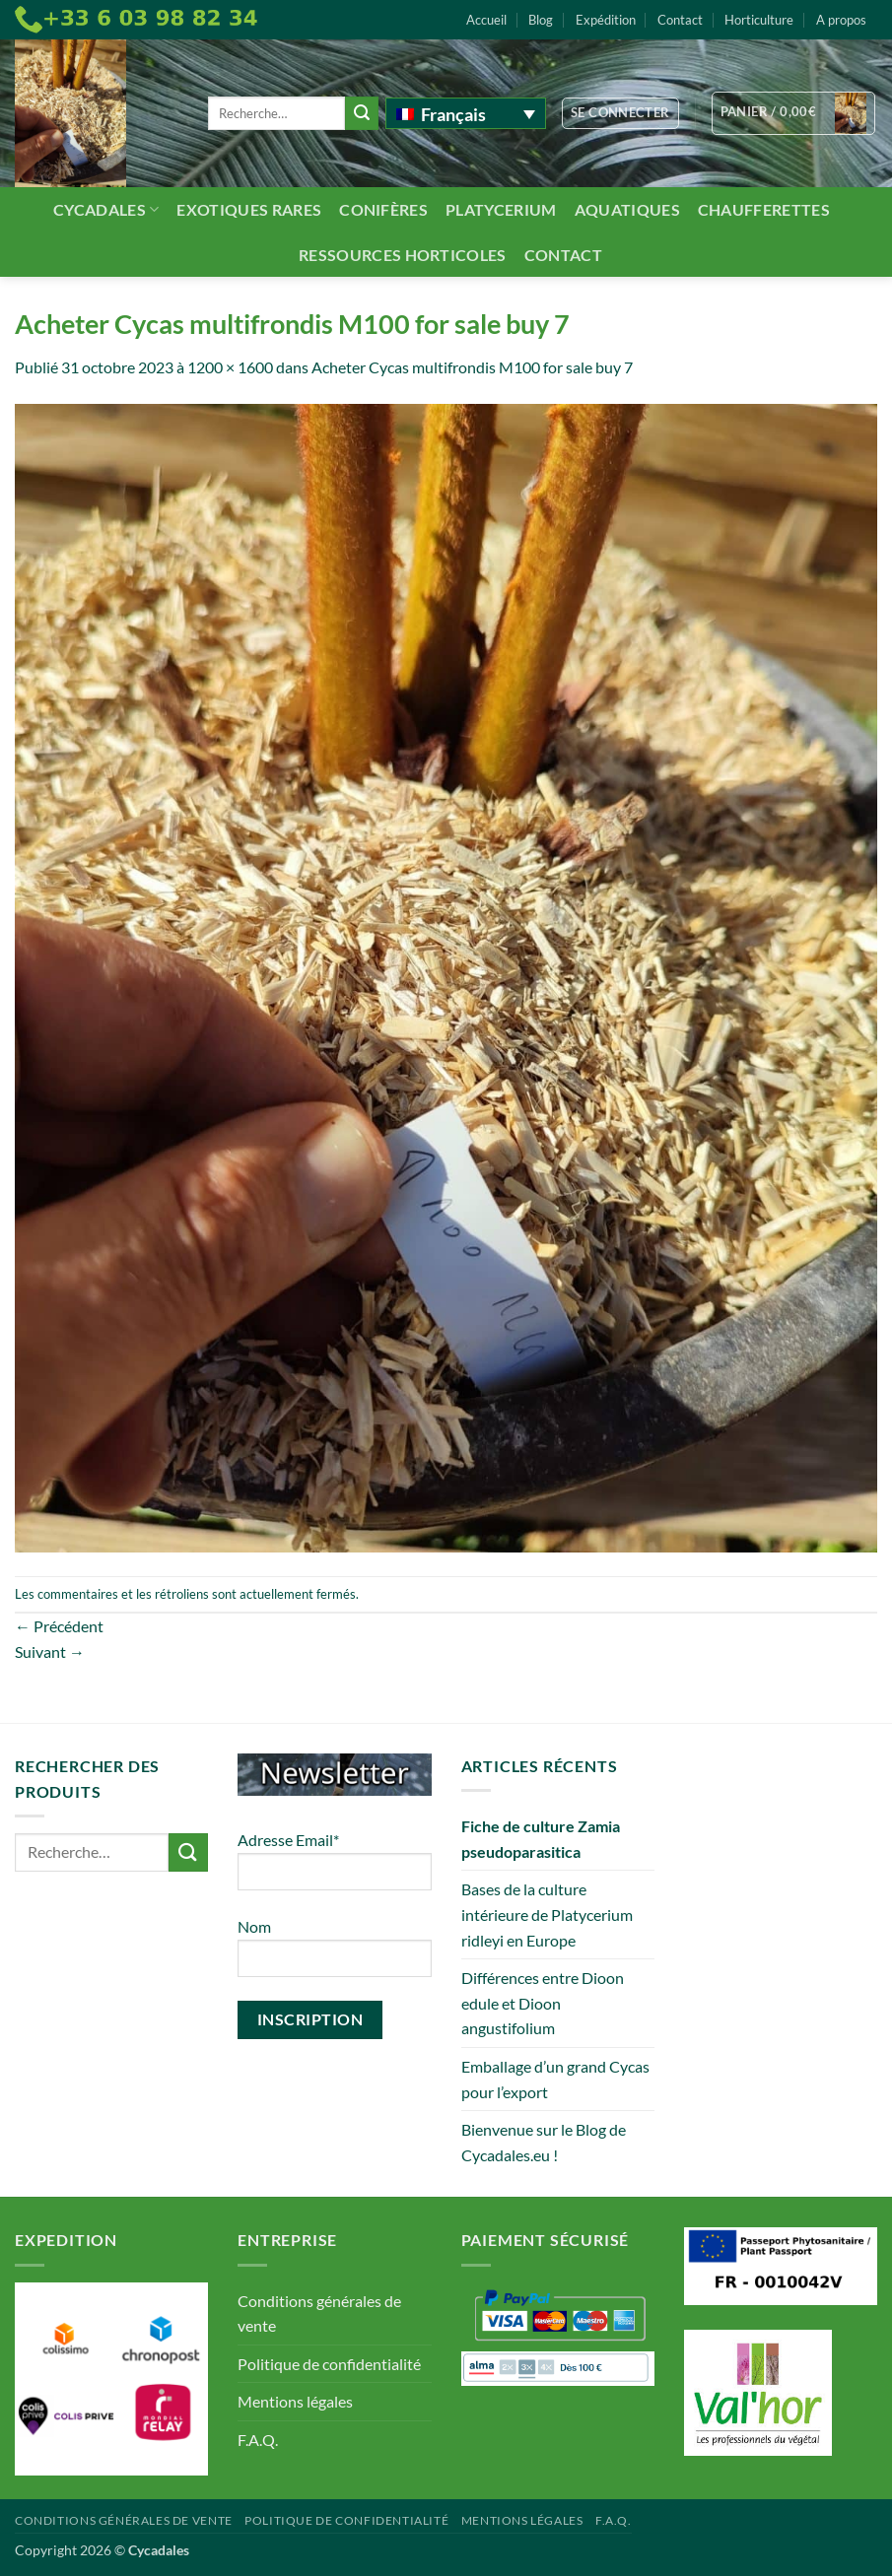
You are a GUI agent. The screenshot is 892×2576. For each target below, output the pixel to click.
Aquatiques (627, 209)
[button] (620, 113)
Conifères (383, 209)
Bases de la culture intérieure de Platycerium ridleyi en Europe (547, 1914)
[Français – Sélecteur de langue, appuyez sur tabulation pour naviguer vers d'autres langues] (465, 113)
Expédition (606, 20)
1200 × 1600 (230, 367)
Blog (540, 20)
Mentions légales (295, 2401)
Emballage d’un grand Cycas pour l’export (555, 2079)
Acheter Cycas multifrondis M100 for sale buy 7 (472, 367)
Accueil (486, 20)
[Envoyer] (361, 113)
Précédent (59, 1626)
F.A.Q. (258, 2439)
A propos (841, 20)
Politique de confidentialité (329, 2363)
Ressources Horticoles (403, 254)
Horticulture (758, 20)
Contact (680, 20)
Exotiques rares (248, 209)
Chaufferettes (764, 209)
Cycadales (106, 209)
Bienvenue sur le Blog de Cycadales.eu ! (543, 2142)
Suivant (50, 1651)
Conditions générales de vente (319, 2313)
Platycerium (501, 209)
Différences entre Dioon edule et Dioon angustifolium (542, 2002)
